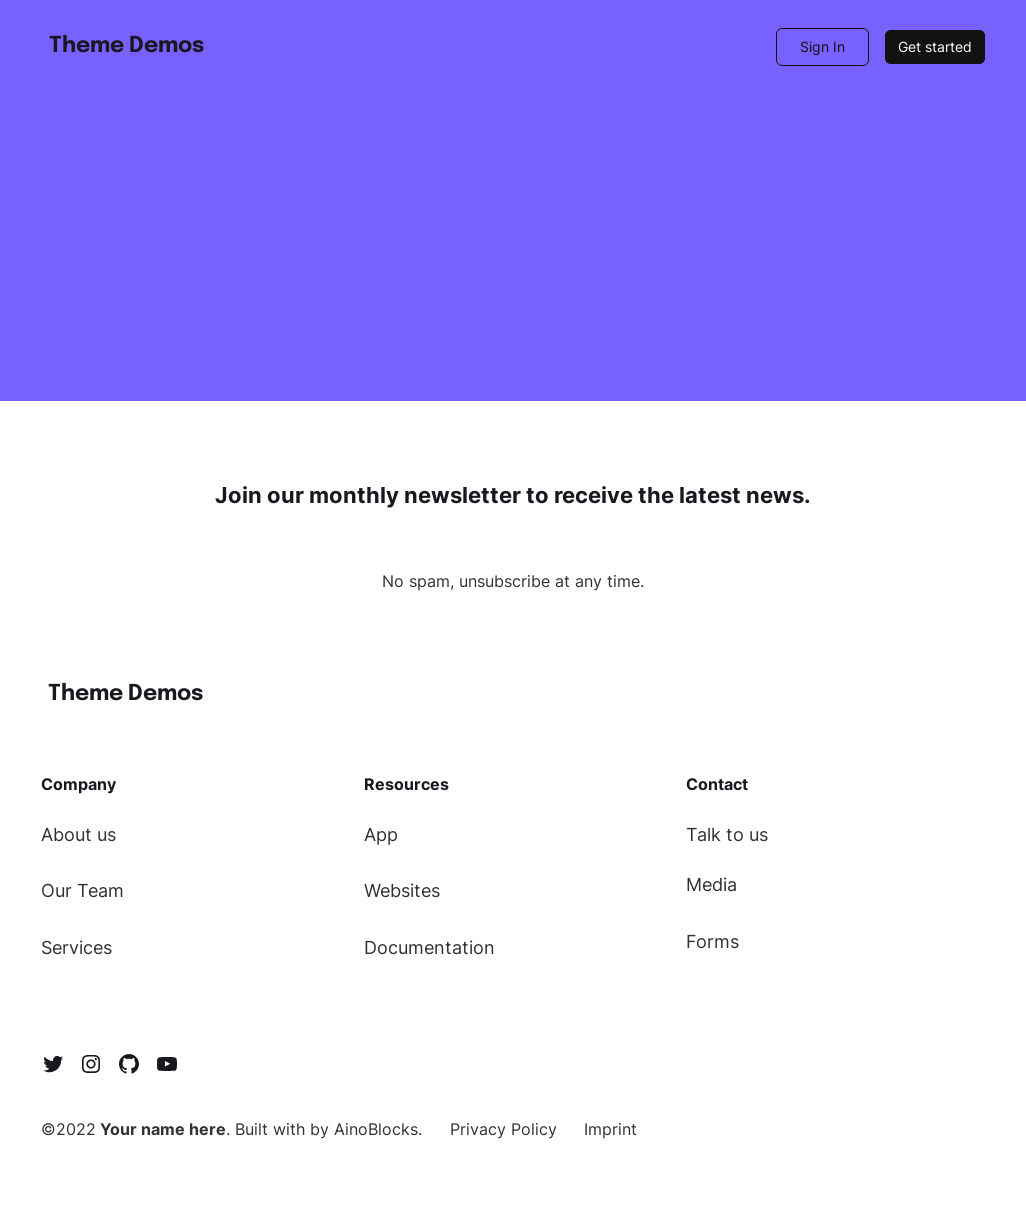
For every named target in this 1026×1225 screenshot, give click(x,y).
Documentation (429, 947)
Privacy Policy (503, 1129)
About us (78, 834)
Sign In (822, 46)
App (381, 834)
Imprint (610, 1129)
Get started (935, 46)
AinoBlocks (376, 1129)
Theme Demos (126, 46)
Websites (402, 890)
